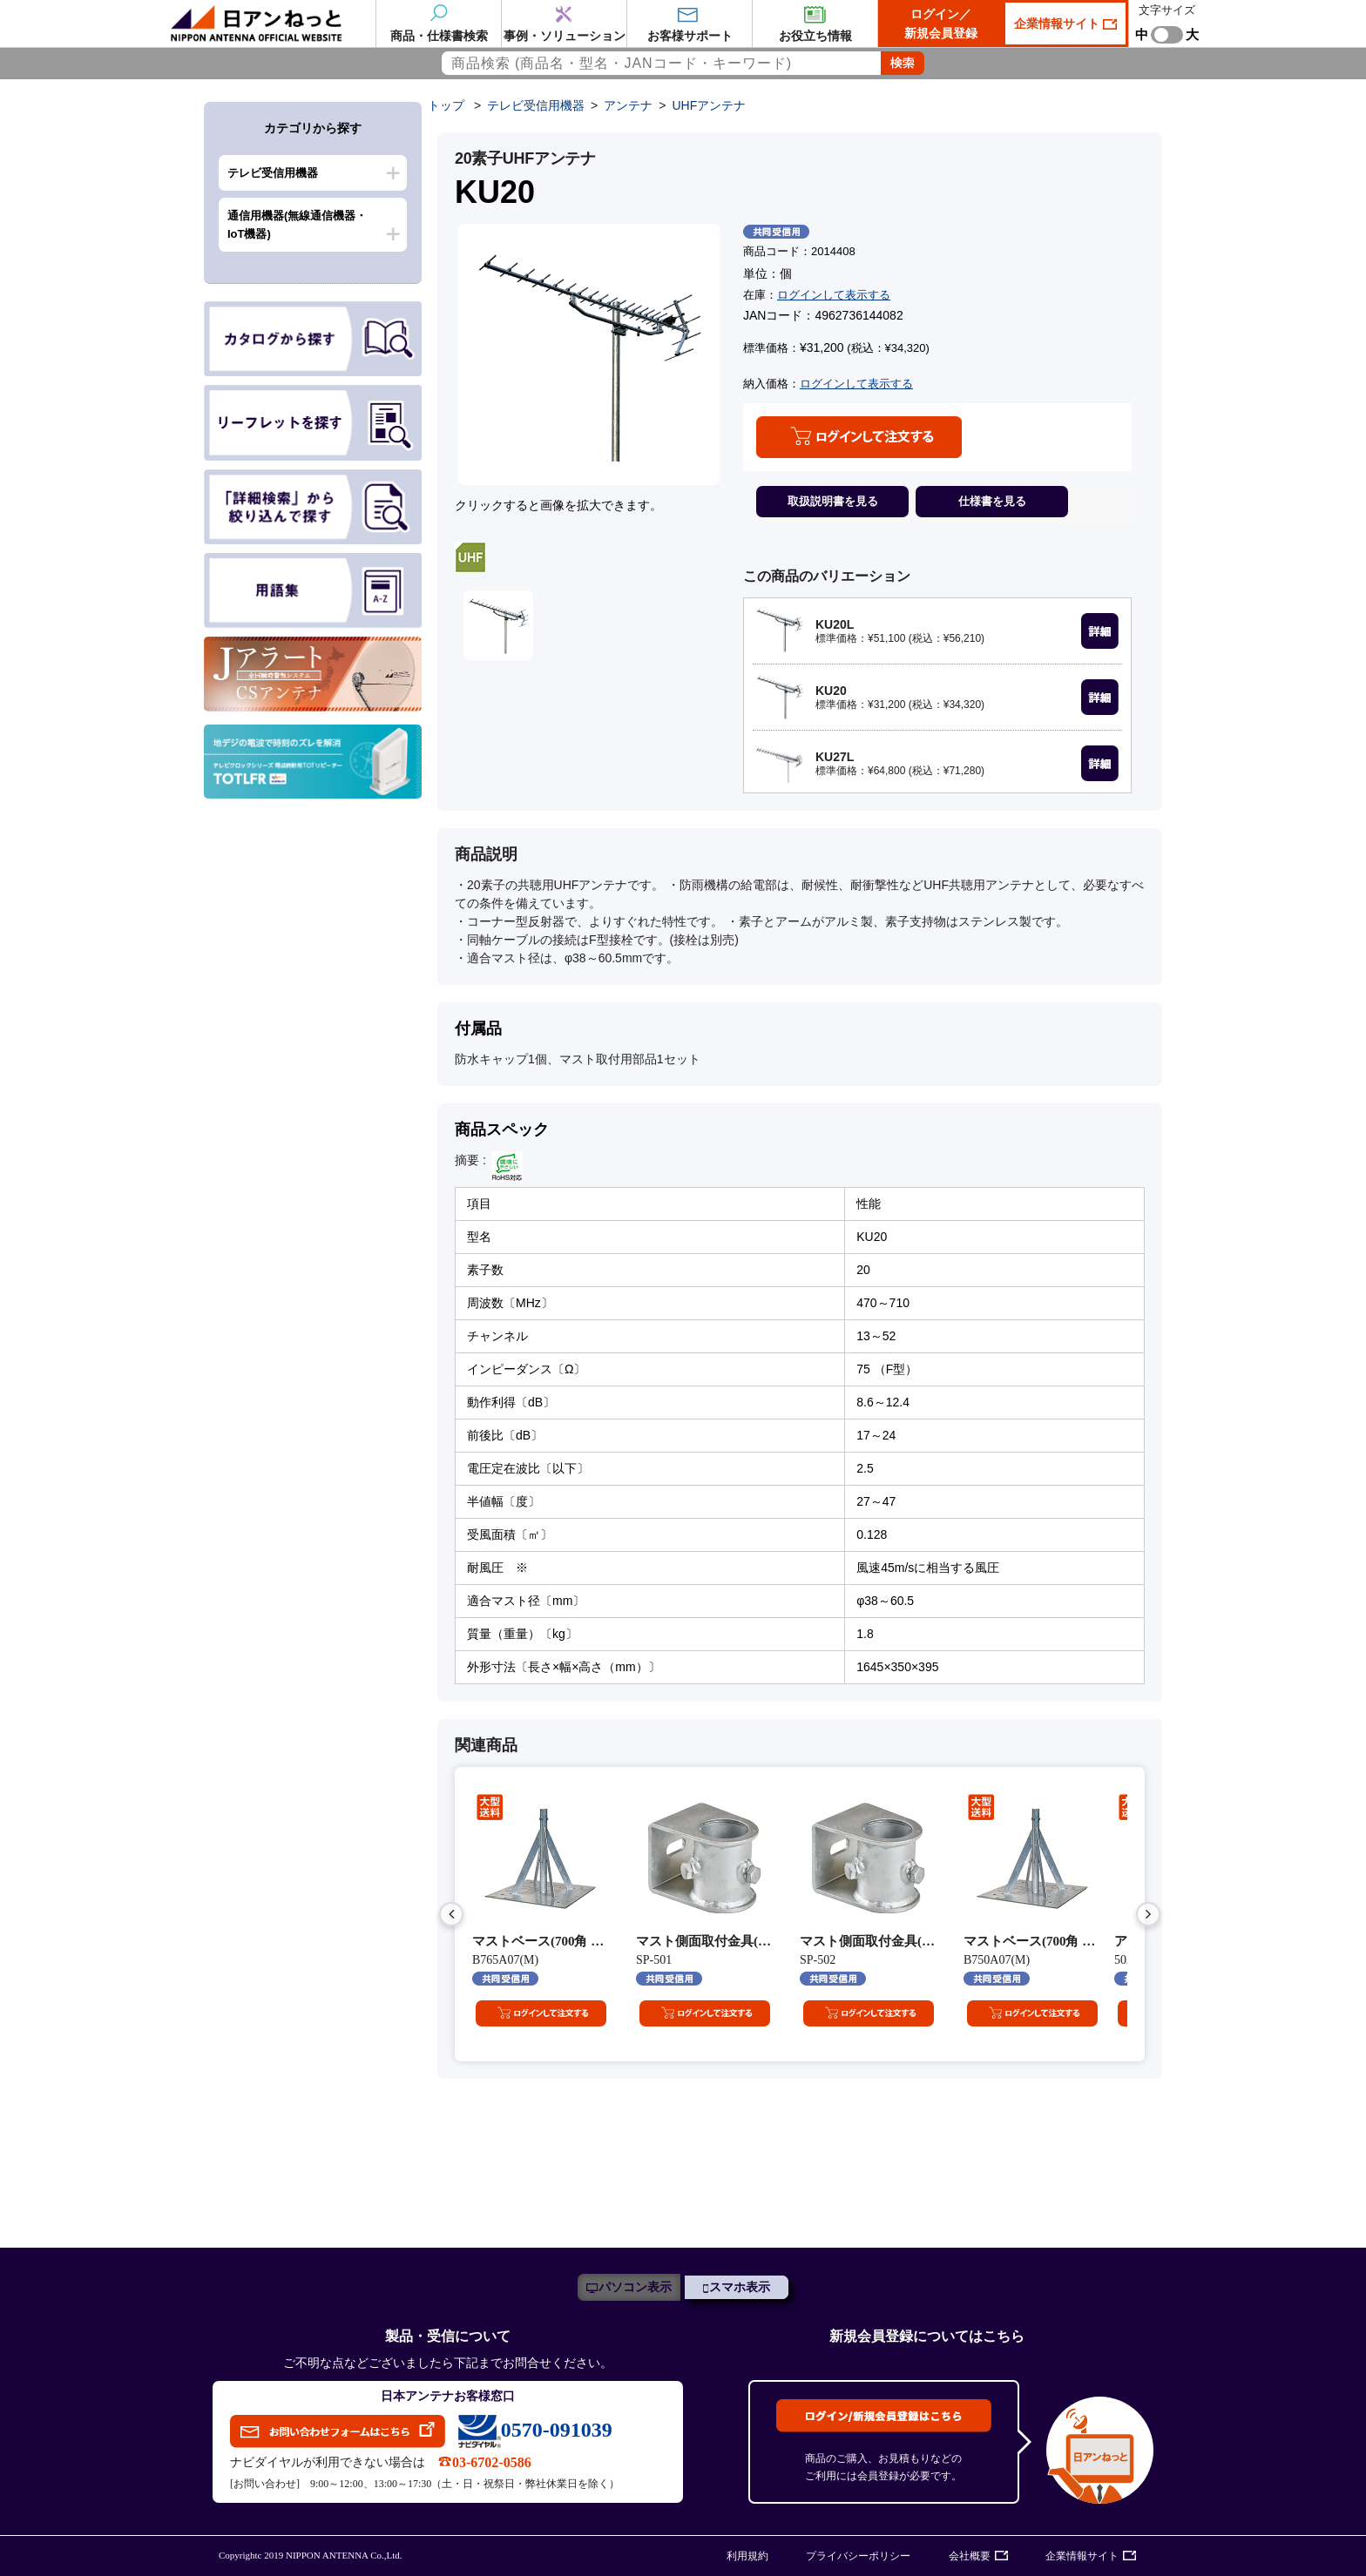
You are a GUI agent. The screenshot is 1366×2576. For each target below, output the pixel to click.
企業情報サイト (1058, 23)
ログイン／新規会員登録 (940, 23)
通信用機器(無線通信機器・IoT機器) (297, 224)
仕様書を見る (992, 501)
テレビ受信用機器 (272, 172)
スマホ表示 (739, 2287)
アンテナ (628, 105)
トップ (446, 105)
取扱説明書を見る (833, 501)
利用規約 (747, 2556)
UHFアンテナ (709, 105)
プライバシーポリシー (858, 2556)
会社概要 (970, 2556)
